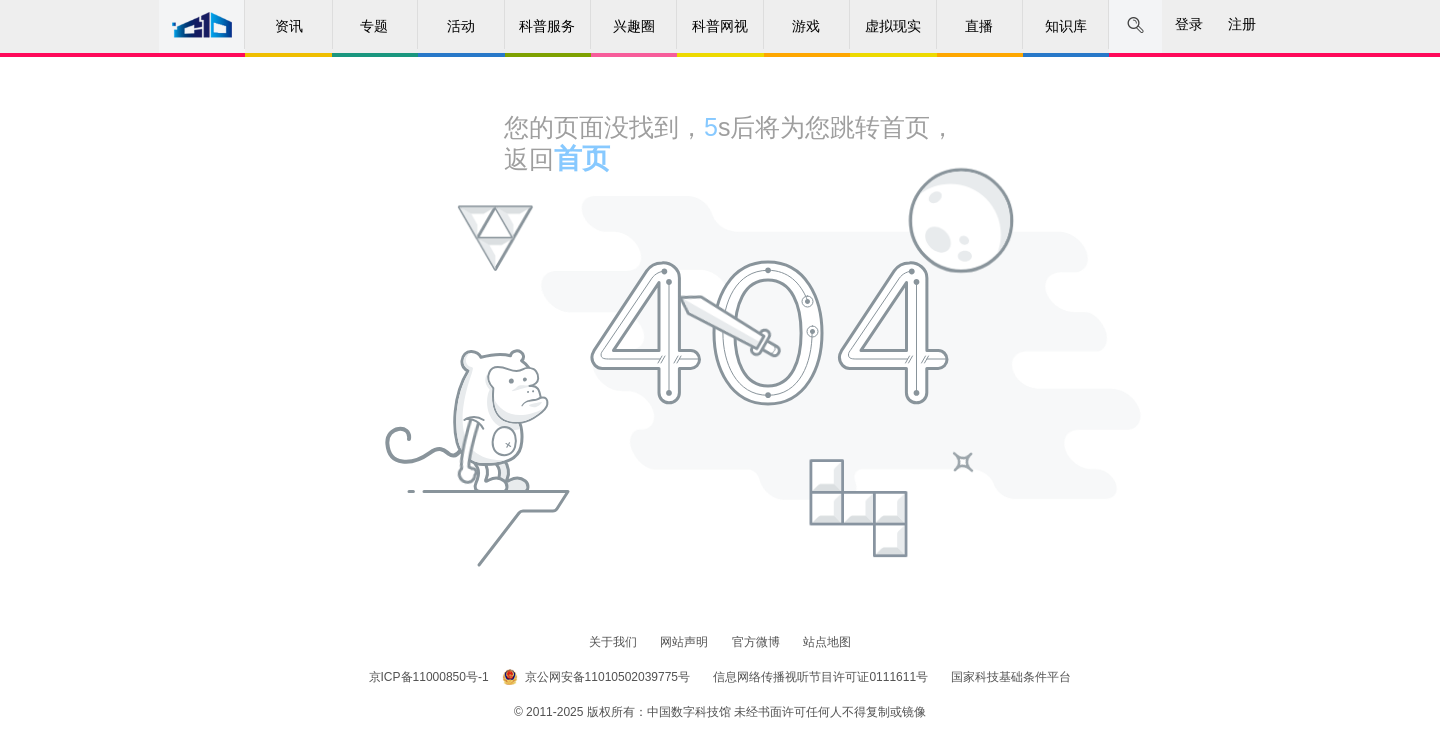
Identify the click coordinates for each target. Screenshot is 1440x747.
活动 (461, 26)
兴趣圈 (634, 26)
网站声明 (685, 642)
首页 (582, 158)
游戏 (806, 26)
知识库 (1066, 26)
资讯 (289, 26)
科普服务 (547, 26)
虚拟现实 (893, 26)
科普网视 (720, 26)
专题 (374, 26)
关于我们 (614, 642)
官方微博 (757, 642)
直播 (979, 26)
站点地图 (827, 642)
